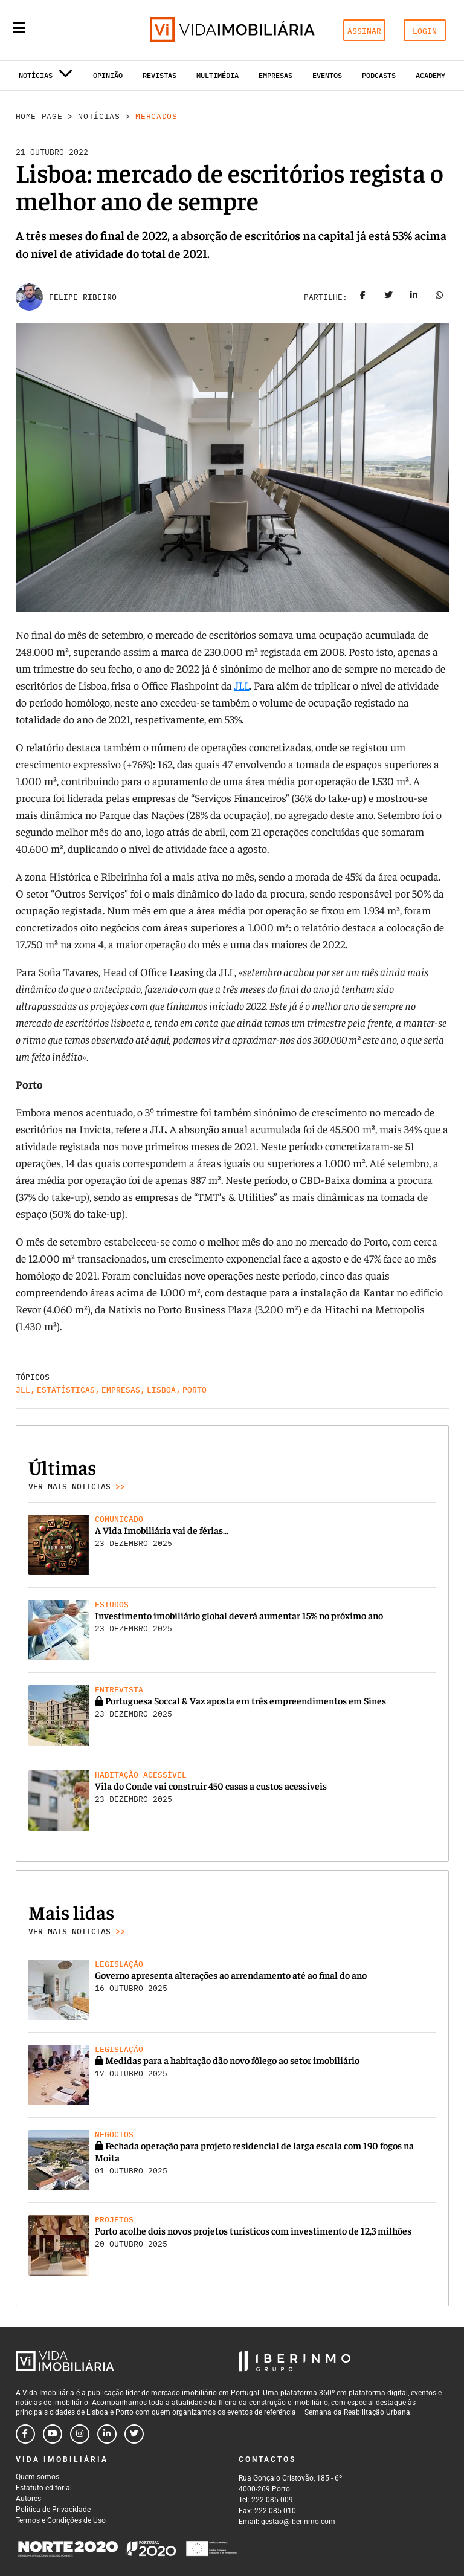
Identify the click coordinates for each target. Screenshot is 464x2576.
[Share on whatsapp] (439, 297)
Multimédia (217, 75)
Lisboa (161, 1390)
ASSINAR (364, 31)
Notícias (99, 116)
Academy (430, 75)
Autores (28, 2498)
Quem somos (37, 2477)
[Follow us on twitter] (134, 2434)
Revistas (159, 75)
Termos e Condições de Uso (61, 2520)
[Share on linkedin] (414, 297)
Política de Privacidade (53, 2509)
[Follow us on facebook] (25, 2434)
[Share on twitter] (388, 297)
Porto (194, 1390)
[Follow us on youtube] (52, 2434)
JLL (242, 685)
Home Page (39, 116)
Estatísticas (66, 1390)
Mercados (156, 116)
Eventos (327, 75)
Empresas (275, 75)
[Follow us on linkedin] (107, 2434)
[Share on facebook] (363, 297)
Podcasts (379, 75)
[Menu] (19, 28)
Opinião (108, 75)
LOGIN (425, 31)
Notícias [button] (45, 77)
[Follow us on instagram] (79, 2434)
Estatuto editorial (44, 2488)
